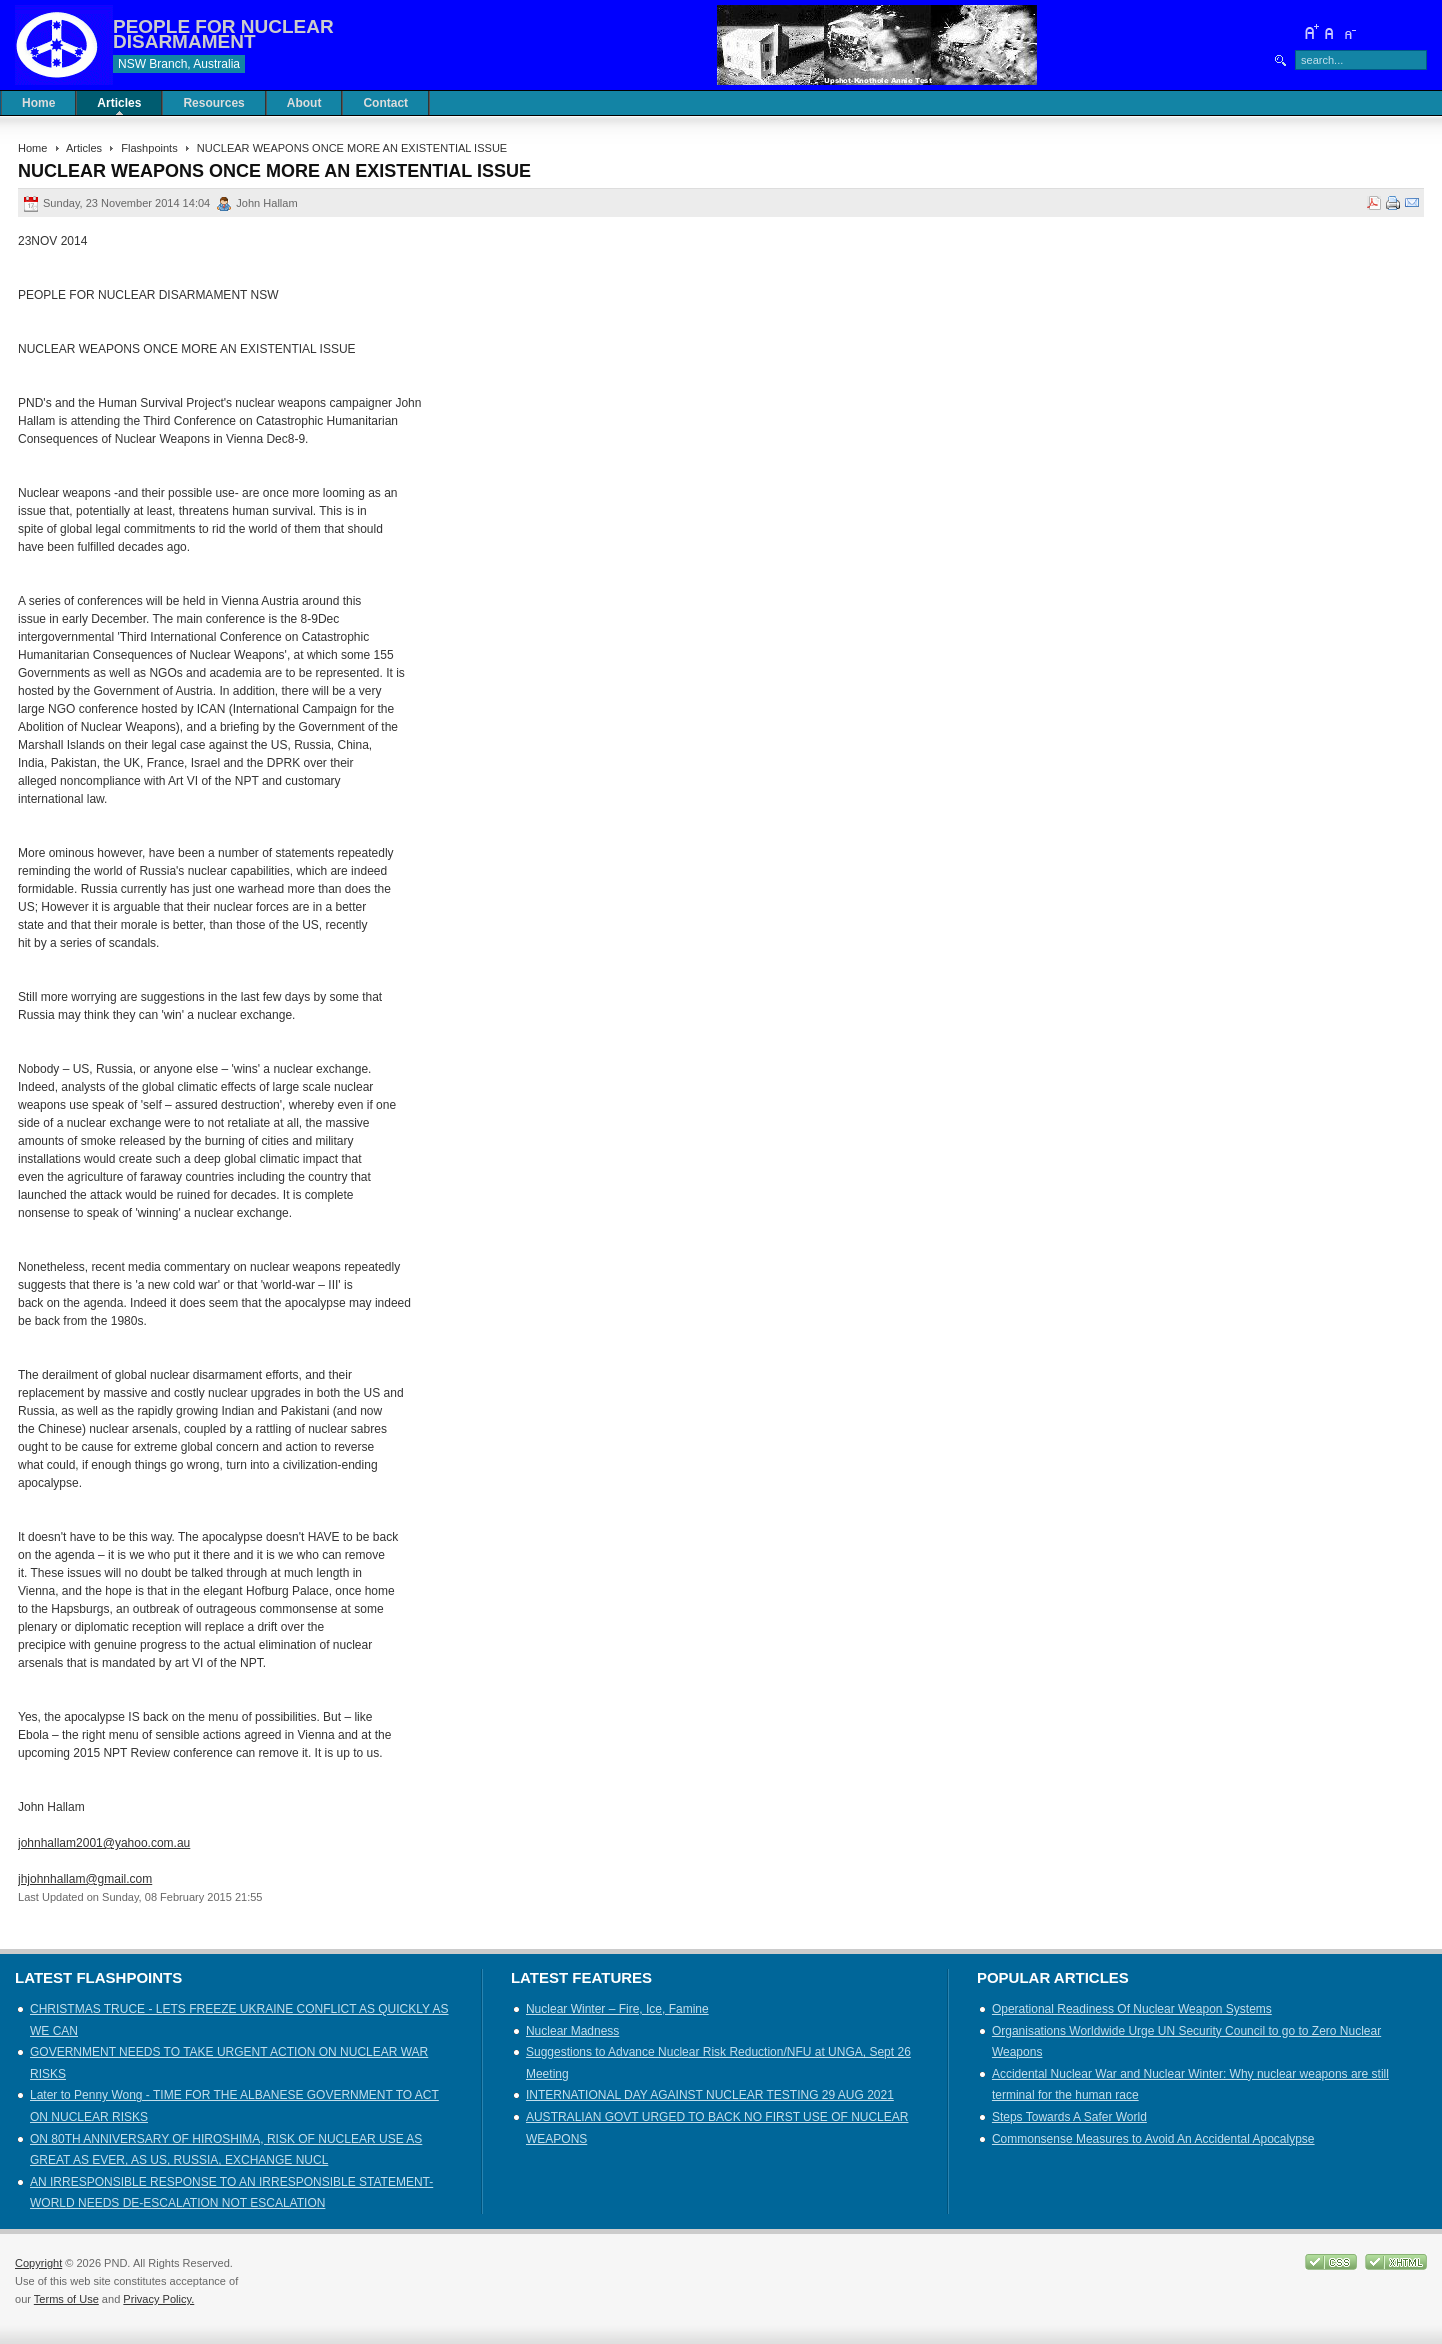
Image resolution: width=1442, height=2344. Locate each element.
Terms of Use (66, 2299)
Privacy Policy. (158, 2299)
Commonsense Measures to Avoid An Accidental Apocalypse (1153, 2139)
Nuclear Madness (572, 2031)
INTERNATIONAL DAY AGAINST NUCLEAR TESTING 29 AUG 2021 (710, 2095)
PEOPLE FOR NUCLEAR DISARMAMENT (223, 34)
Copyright (38, 2263)
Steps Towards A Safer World (1069, 2117)
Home (32, 148)
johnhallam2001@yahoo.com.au (104, 1843)
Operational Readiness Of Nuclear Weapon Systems (1132, 2009)
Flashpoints (149, 148)
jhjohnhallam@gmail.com (85, 1879)
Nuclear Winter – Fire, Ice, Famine (617, 2009)
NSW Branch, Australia (179, 64)
